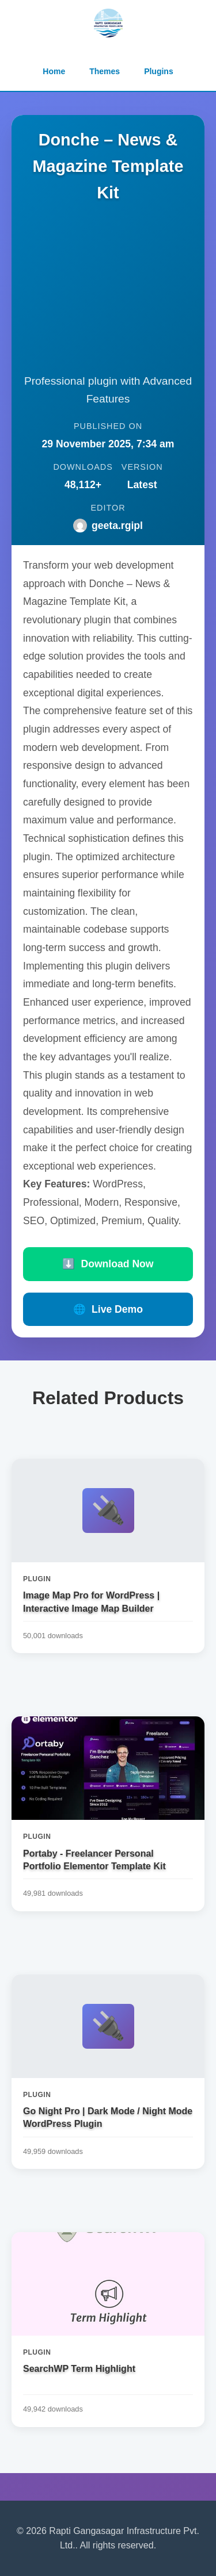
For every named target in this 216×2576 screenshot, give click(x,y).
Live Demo (108, 1309)
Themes (104, 71)
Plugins (158, 71)
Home (54, 71)
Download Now (107, 1264)
